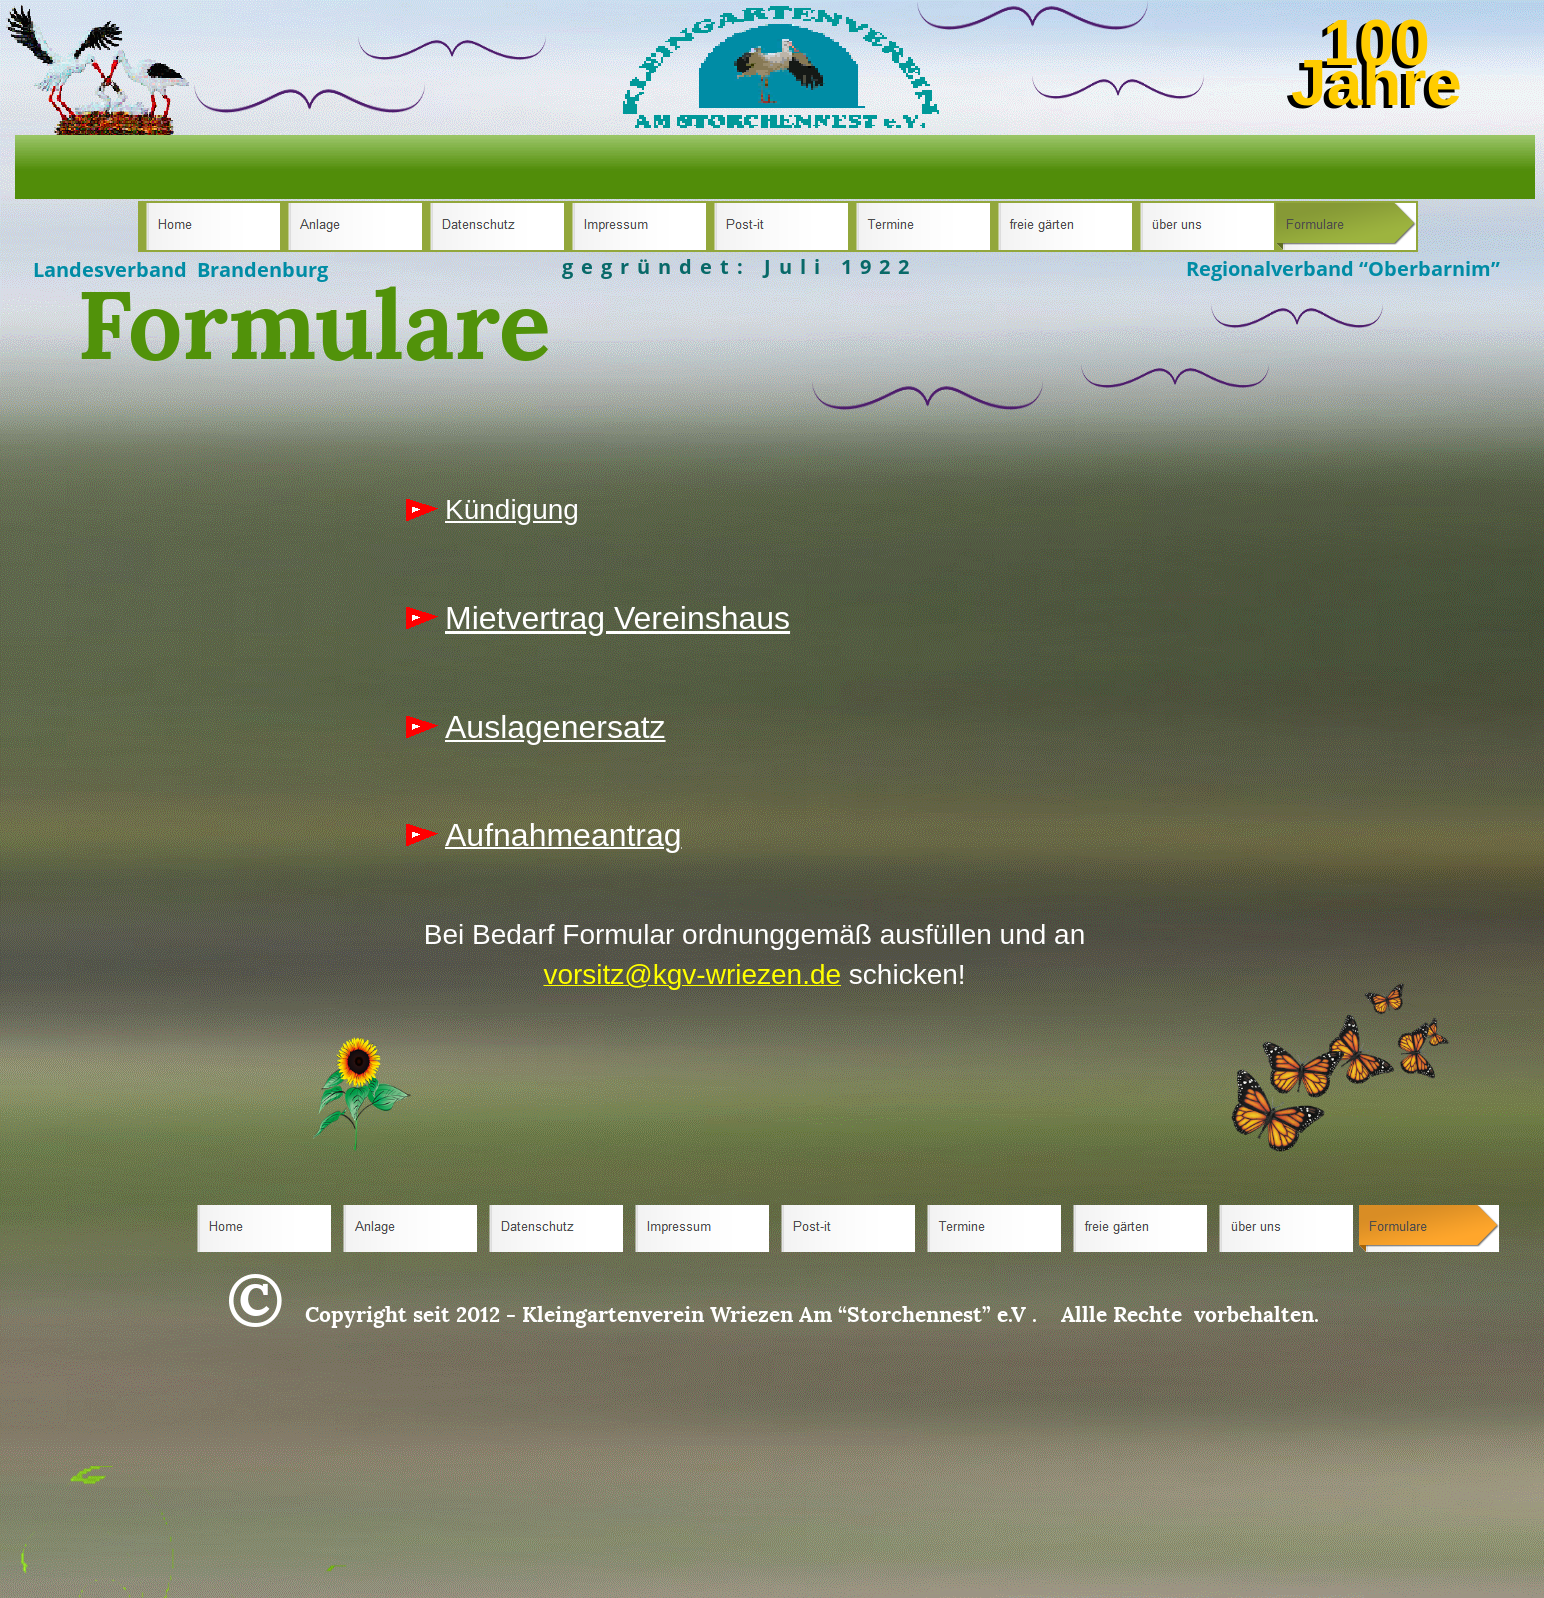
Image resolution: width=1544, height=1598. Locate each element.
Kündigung (512, 509)
